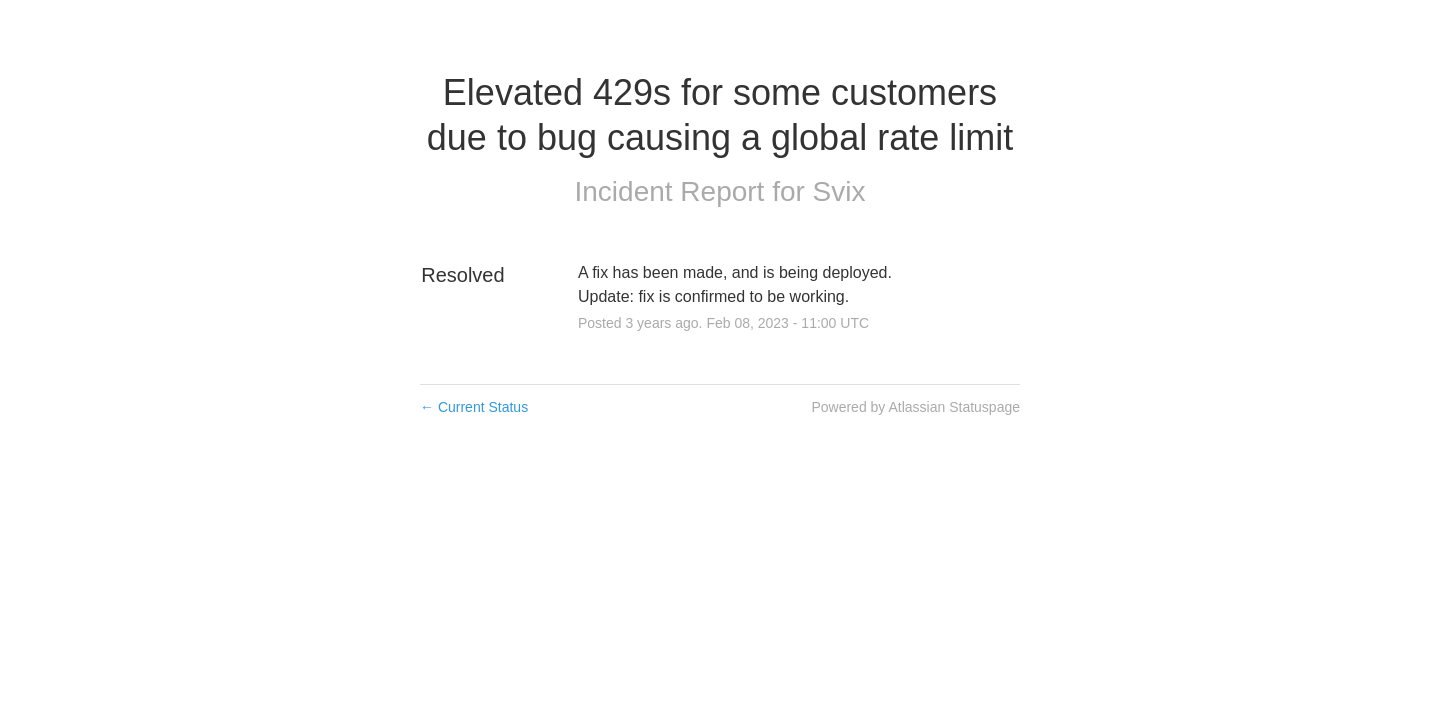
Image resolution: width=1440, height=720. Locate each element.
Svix (839, 191)
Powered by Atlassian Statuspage (915, 407)
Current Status (474, 407)
